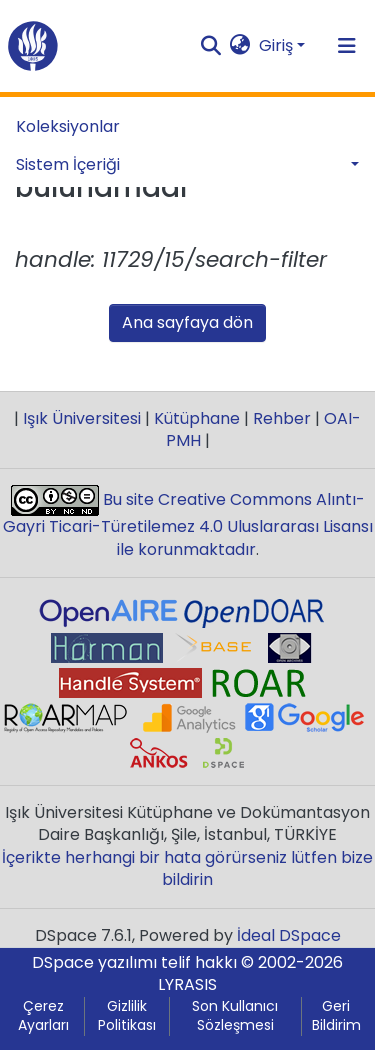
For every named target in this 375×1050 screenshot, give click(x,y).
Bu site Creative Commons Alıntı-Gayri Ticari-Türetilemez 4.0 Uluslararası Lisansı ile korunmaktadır (188, 524)
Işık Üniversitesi (82, 418)
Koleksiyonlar (68, 126)
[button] (240, 46)
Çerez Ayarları (43, 1016)
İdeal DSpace (289, 935)
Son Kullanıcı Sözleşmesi (235, 1016)
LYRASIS (187, 984)
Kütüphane (197, 418)
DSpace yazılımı (94, 962)
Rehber (282, 418)
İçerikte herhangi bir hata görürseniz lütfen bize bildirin (187, 868)
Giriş (276, 45)
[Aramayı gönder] (211, 46)
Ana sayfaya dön (187, 322)
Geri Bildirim (336, 1016)
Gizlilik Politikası (127, 1016)
